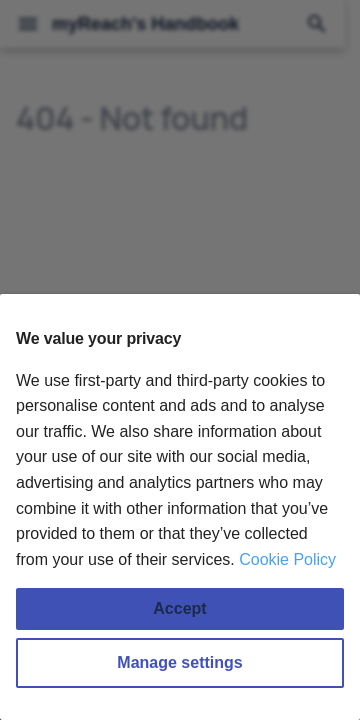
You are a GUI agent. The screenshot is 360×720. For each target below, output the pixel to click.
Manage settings (179, 662)
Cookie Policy (287, 559)
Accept (179, 608)
